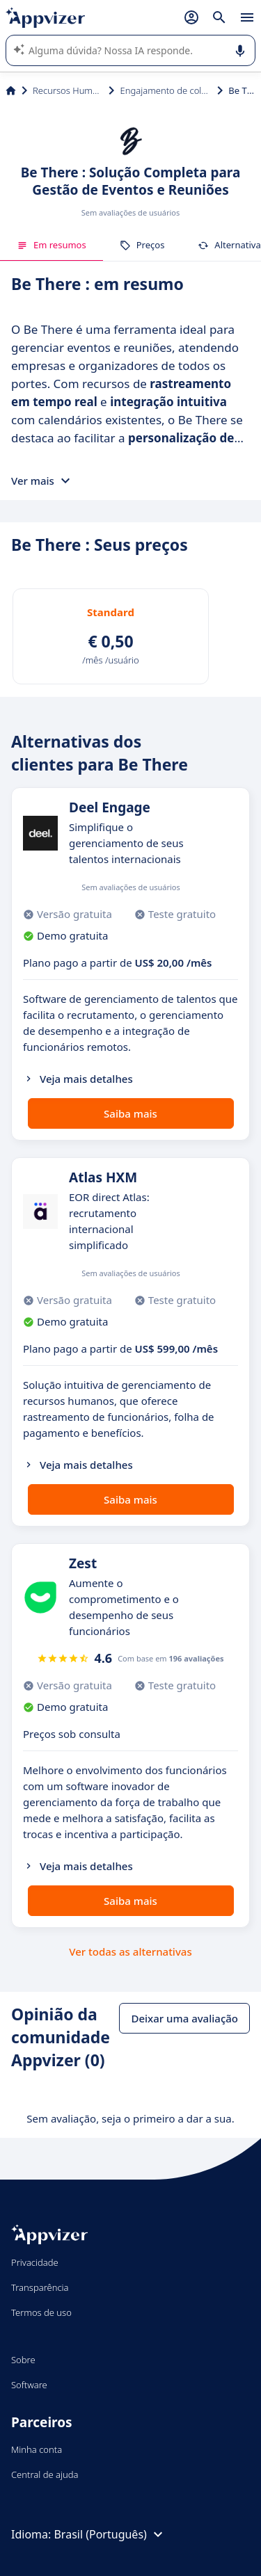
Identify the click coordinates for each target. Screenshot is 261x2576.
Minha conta (36, 2449)
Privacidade (34, 2262)
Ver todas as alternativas (130, 1951)
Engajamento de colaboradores (166, 90)
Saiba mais (130, 1113)
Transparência (40, 2287)
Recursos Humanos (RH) (68, 90)
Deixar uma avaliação (184, 2018)
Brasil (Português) (110, 2534)
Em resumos (51, 245)
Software (29, 2384)
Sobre (23, 2359)
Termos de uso (41, 2312)
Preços (142, 245)
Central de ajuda (44, 2474)
